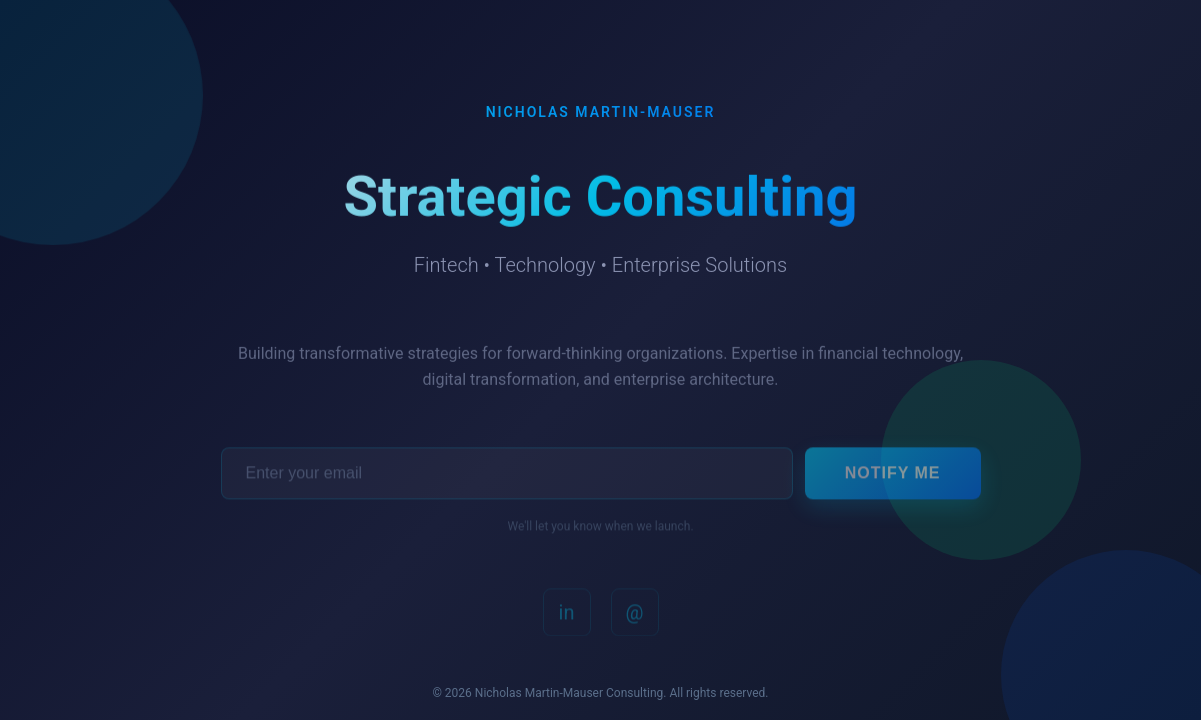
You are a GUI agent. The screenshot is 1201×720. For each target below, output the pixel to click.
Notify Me (893, 478)
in (567, 619)
